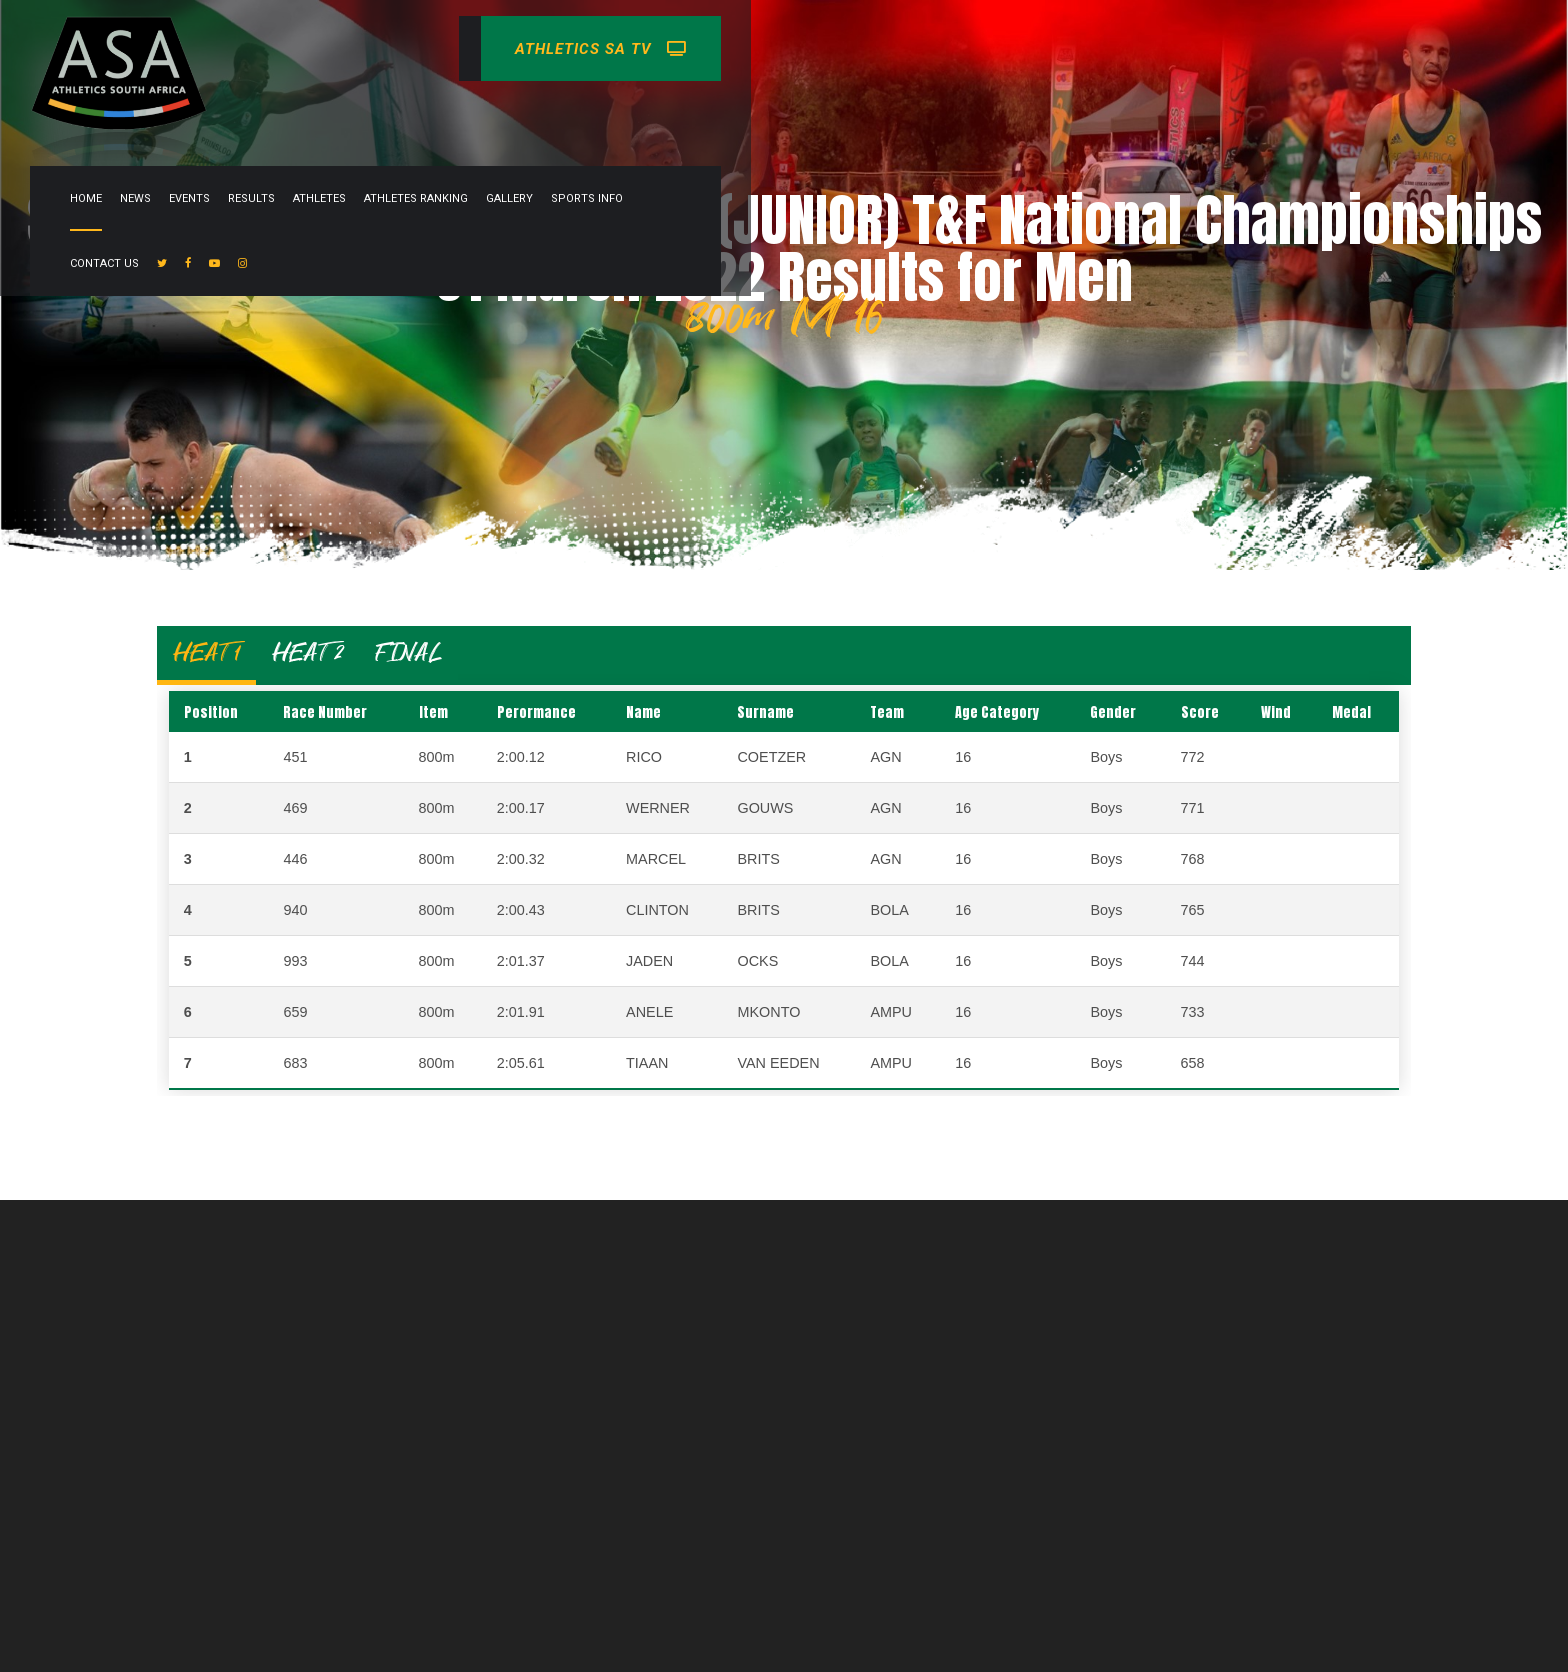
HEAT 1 (206, 652)
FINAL (408, 652)
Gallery (926, 48)
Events (606, 48)
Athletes (736, 48)
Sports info (1004, 48)
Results (668, 48)
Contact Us (1092, 48)
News (552, 48)
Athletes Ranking (833, 48)
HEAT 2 (307, 652)
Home (503, 48)
